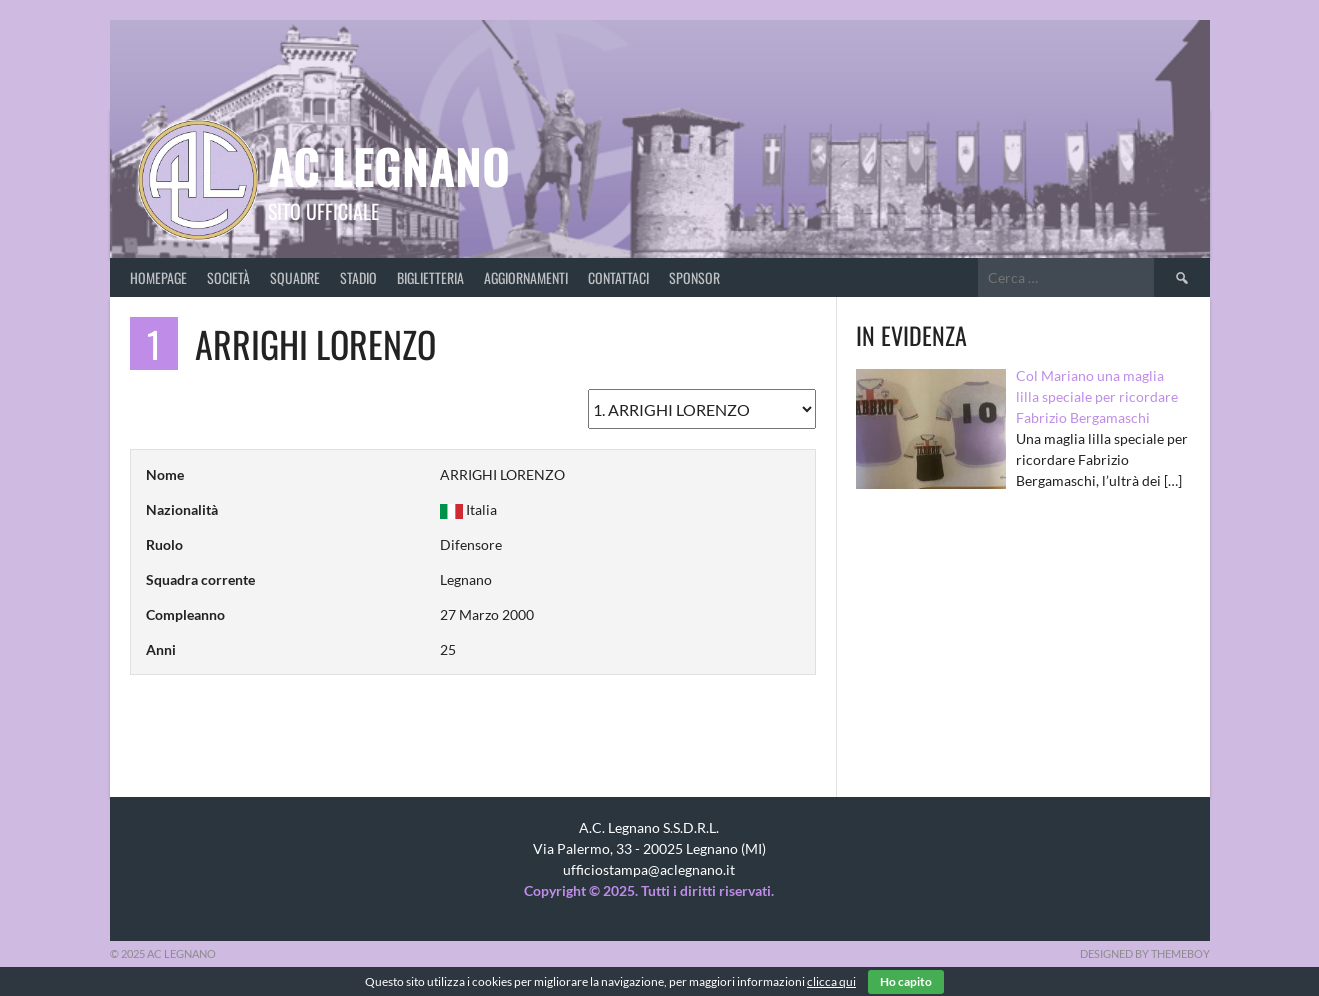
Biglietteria (430, 277)
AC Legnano (389, 165)
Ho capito (906, 981)
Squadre (295, 277)
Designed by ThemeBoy (1145, 953)
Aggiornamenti (526, 277)
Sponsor (694, 277)
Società (228, 277)
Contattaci (618, 277)
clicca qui (831, 981)
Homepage (158, 277)
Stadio (358, 277)
